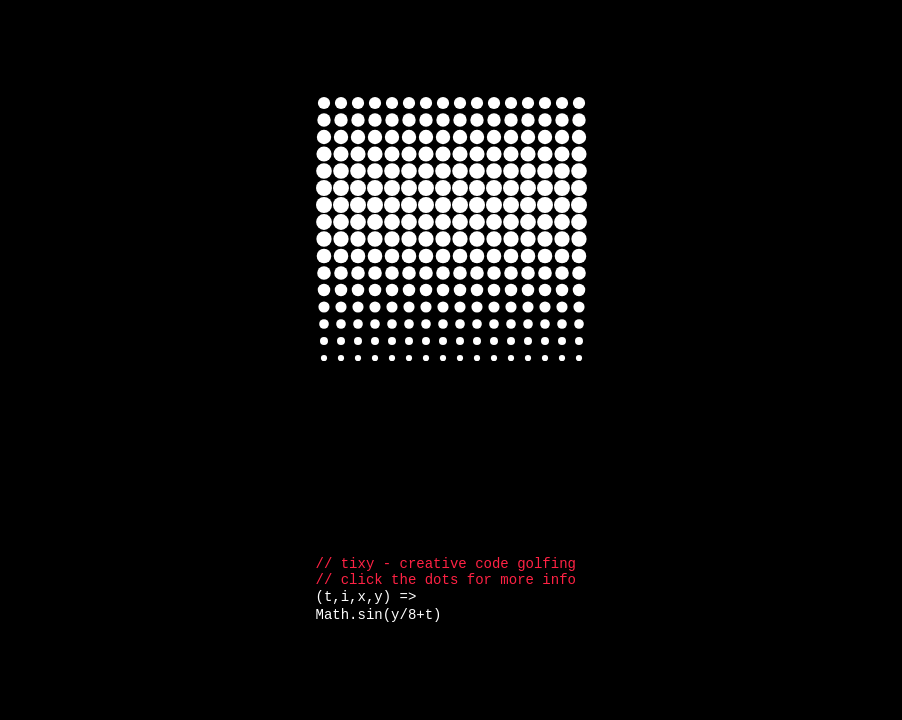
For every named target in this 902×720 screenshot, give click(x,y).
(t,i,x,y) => (366, 594)
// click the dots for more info (446, 578)
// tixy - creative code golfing (446, 562)
